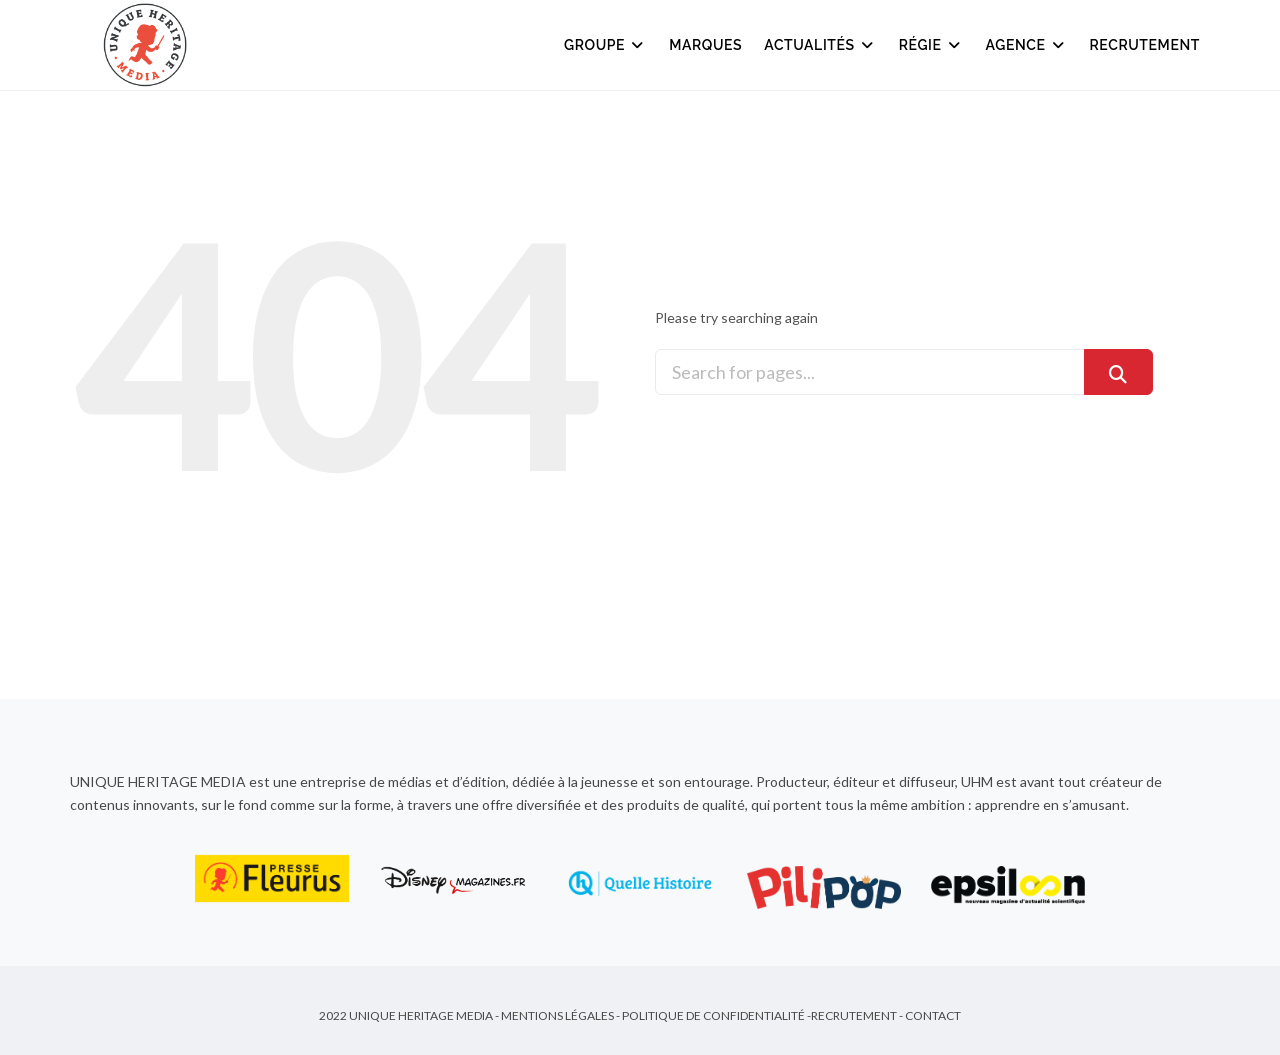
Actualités (820, 45)
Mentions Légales (557, 1015)
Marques (705, 45)
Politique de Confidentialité (713, 1015)
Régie (931, 45)
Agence (1027, 45)
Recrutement (1145, 45)
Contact (933, 1015)
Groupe (605, 45)
